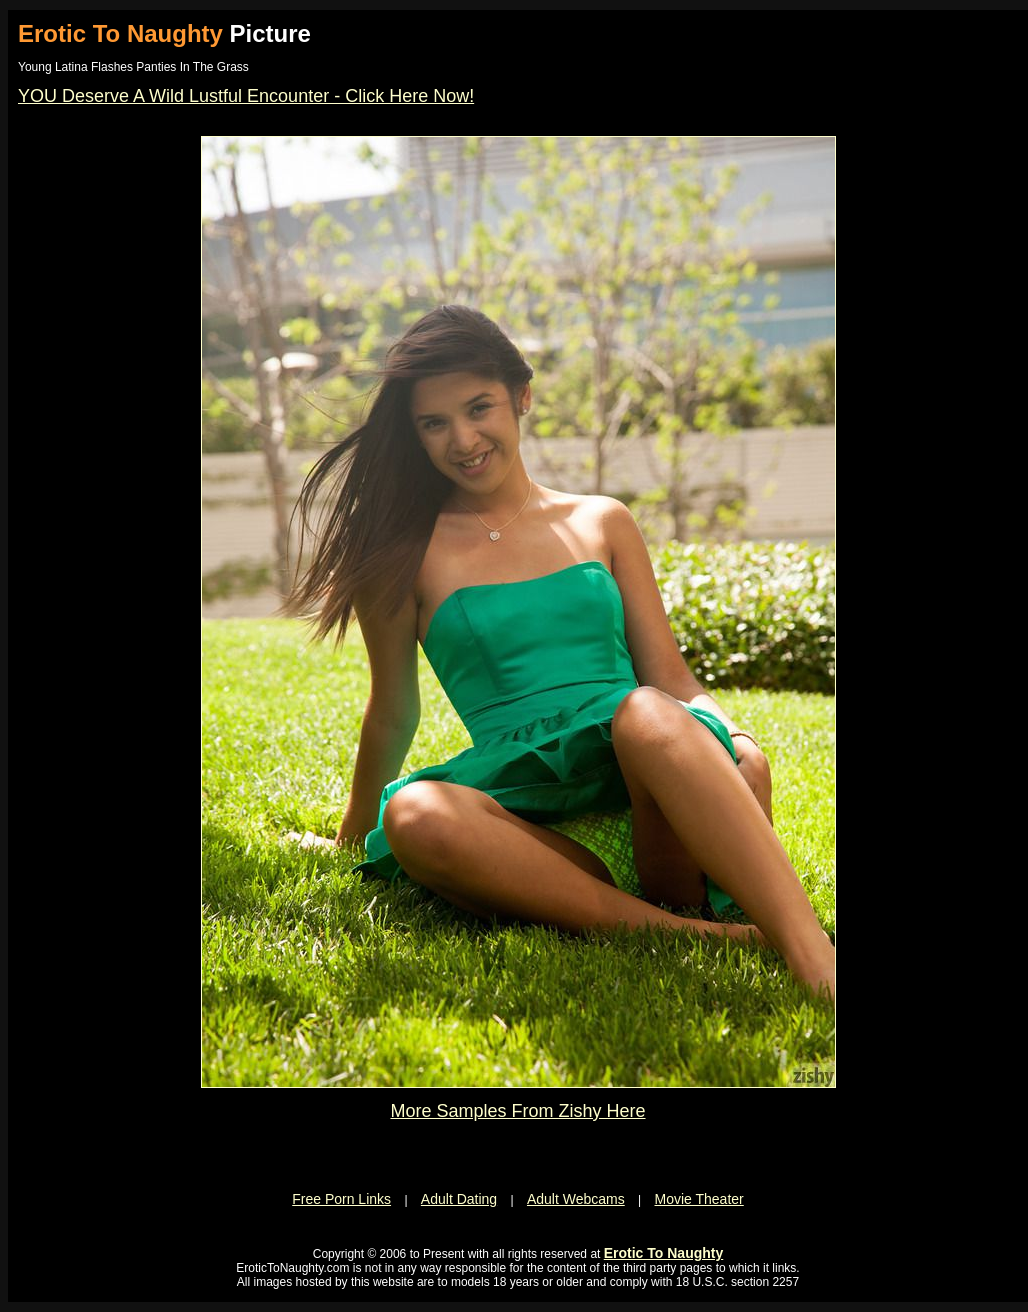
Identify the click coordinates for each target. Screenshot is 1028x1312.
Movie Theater (699, 1199)
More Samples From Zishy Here (517, 1111)
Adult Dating (459, 1199)
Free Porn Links (341, 1199)
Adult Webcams (576, 1199)
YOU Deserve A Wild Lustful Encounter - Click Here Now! (246, 96)
